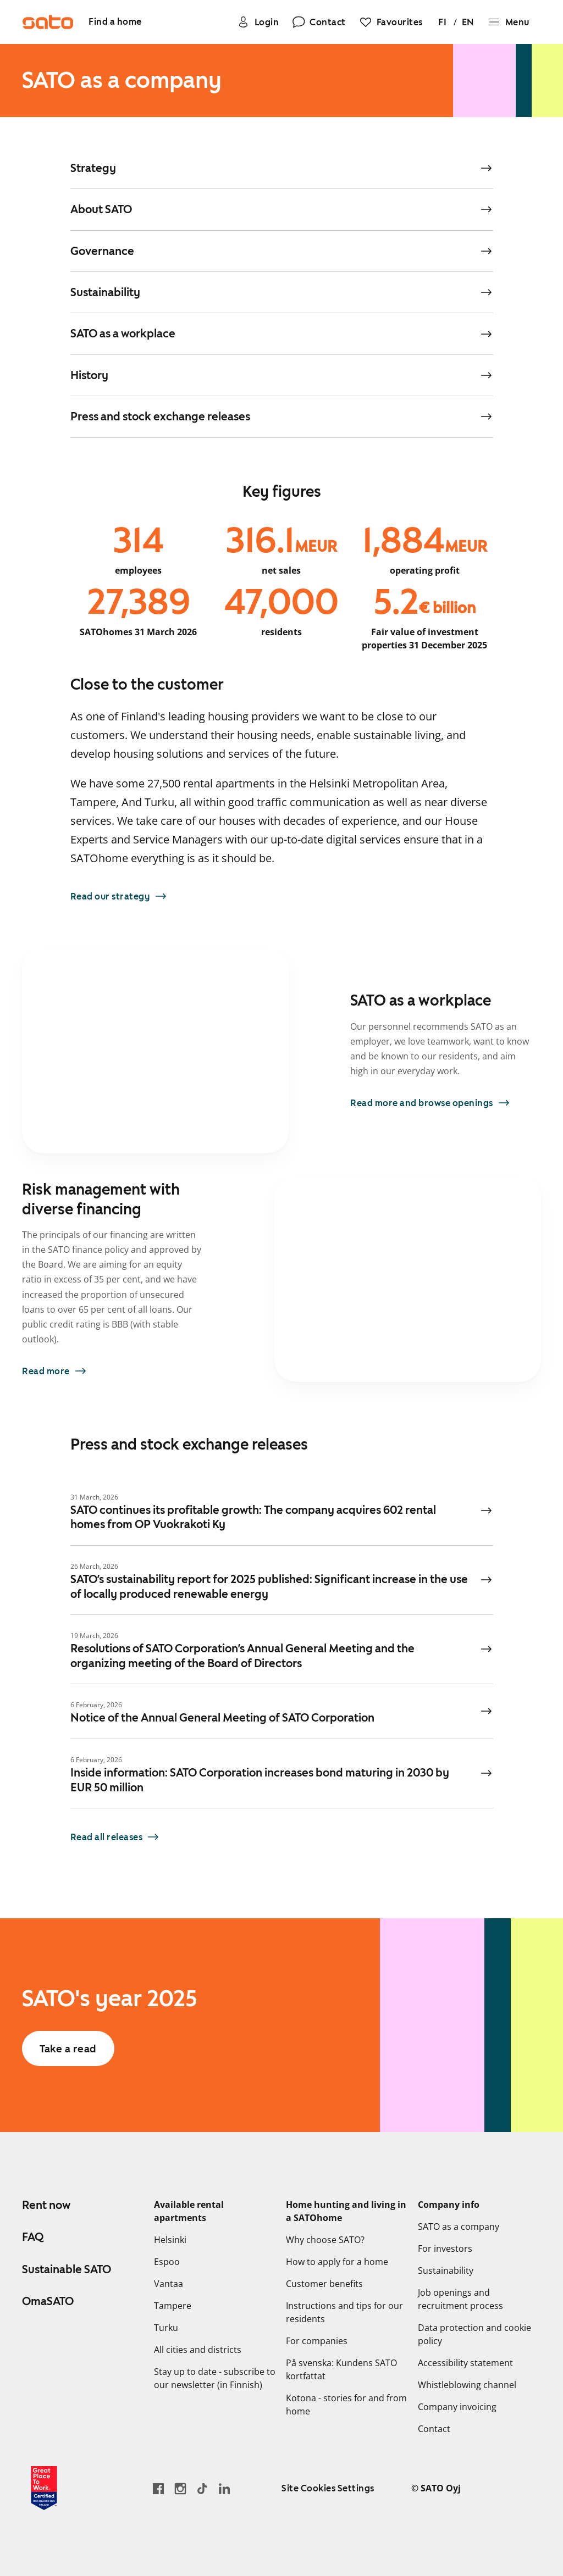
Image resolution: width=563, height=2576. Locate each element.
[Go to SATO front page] (48, 22)
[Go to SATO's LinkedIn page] (224, 2488)
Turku (166, 2328)
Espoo (167, 2262)
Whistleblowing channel (467, 2385)
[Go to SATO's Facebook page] (158, 2488)
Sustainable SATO (66, 2269)
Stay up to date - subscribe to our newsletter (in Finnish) (214, 2378)
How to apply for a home (337, 2262)
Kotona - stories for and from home (346, 2404)
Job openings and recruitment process (460, 2299)
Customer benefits (324, 2284)
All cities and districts (197, 2350)
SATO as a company (458, 2226)
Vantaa (168, 2284)
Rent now (46, 2205)
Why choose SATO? (325, 2240)
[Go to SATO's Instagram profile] (180, 2488)
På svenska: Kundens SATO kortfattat (341, 2369)
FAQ (32, 2237)
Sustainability (445, 2270)
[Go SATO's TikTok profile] (202, 2488)
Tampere (172, 2306)
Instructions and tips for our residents (344, 2312)
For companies (316, 2341)
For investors (445, 2248)
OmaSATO (48, 2301)
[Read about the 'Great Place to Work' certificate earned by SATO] (44, 2488)
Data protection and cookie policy (474, 2334)
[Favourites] (390, 22)
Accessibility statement (465, 2363)
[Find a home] (115, 22)
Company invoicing (457, 2407)
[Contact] (318, 22)
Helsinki (170, 2240)
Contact (434, 2429)
